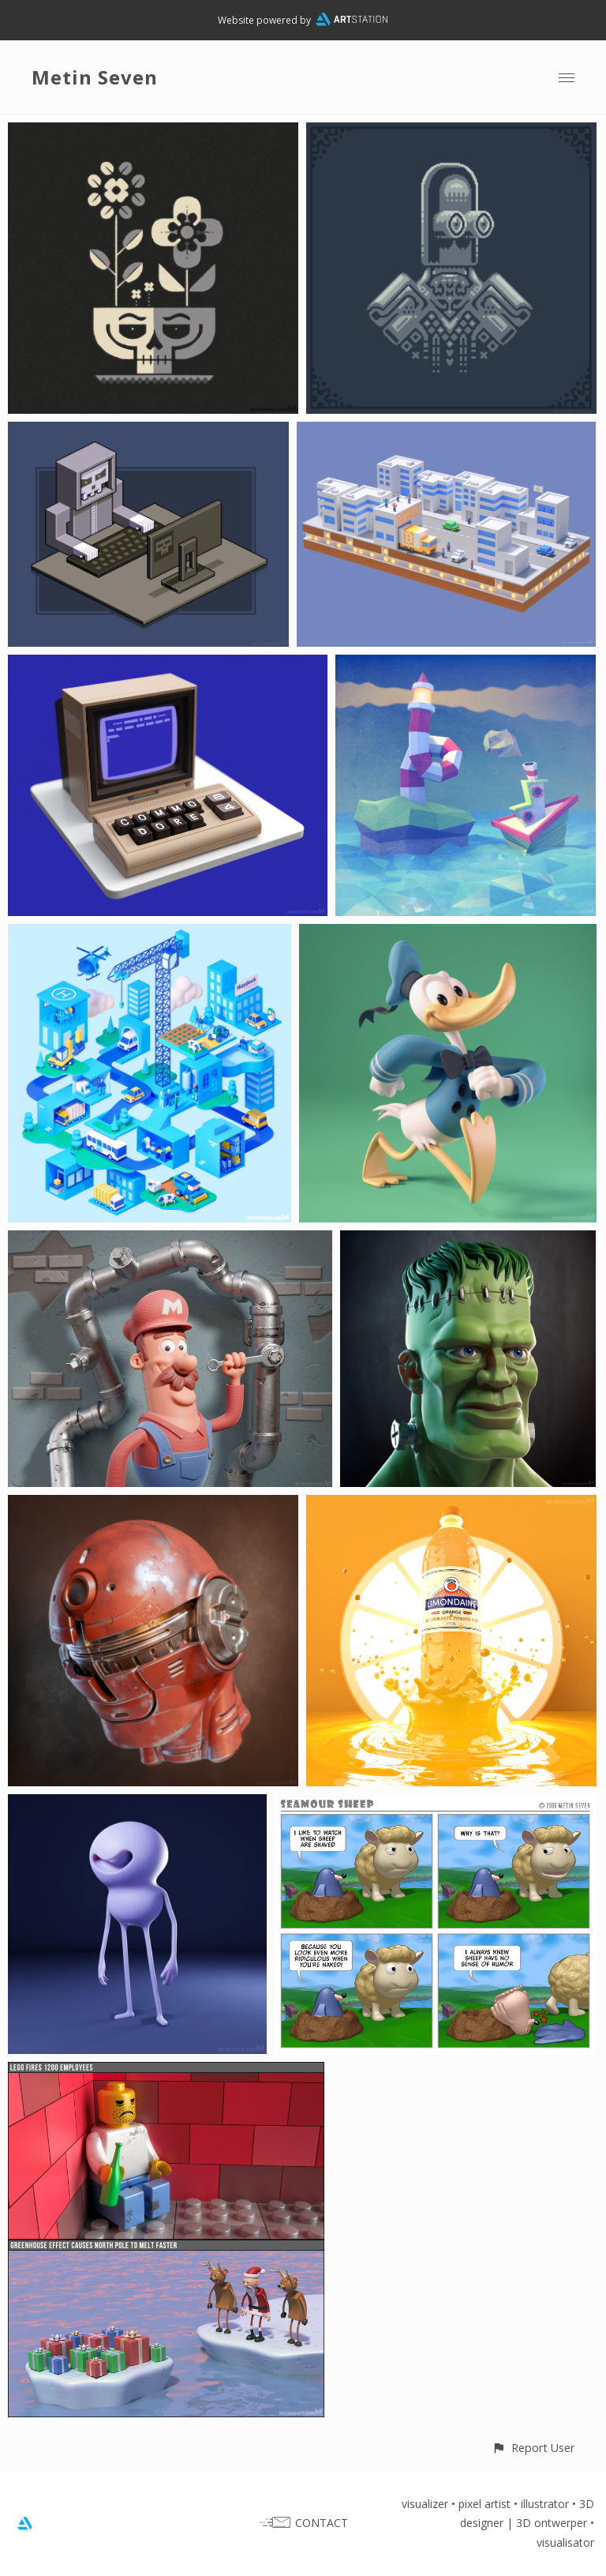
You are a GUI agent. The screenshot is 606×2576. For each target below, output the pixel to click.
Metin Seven (95, 77)
